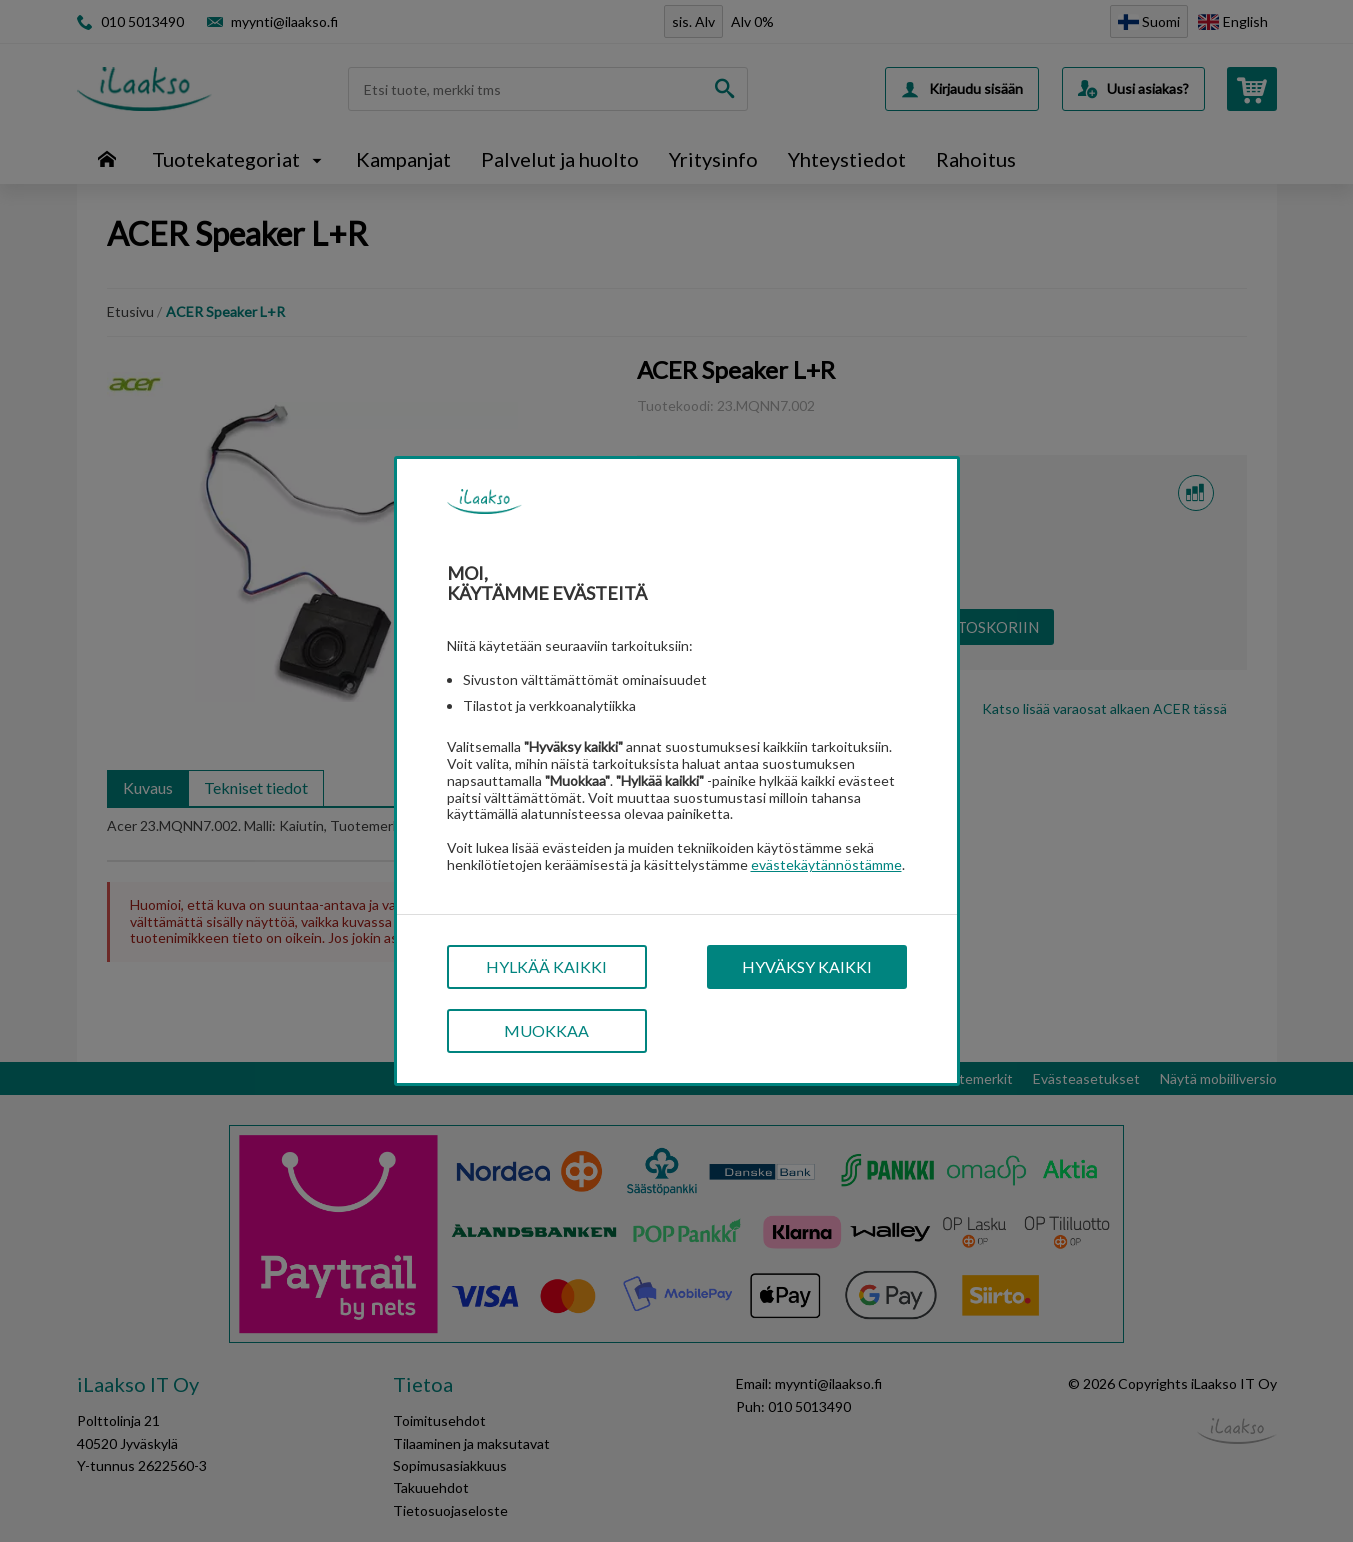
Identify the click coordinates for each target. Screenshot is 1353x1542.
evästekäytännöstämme (826, 865)
